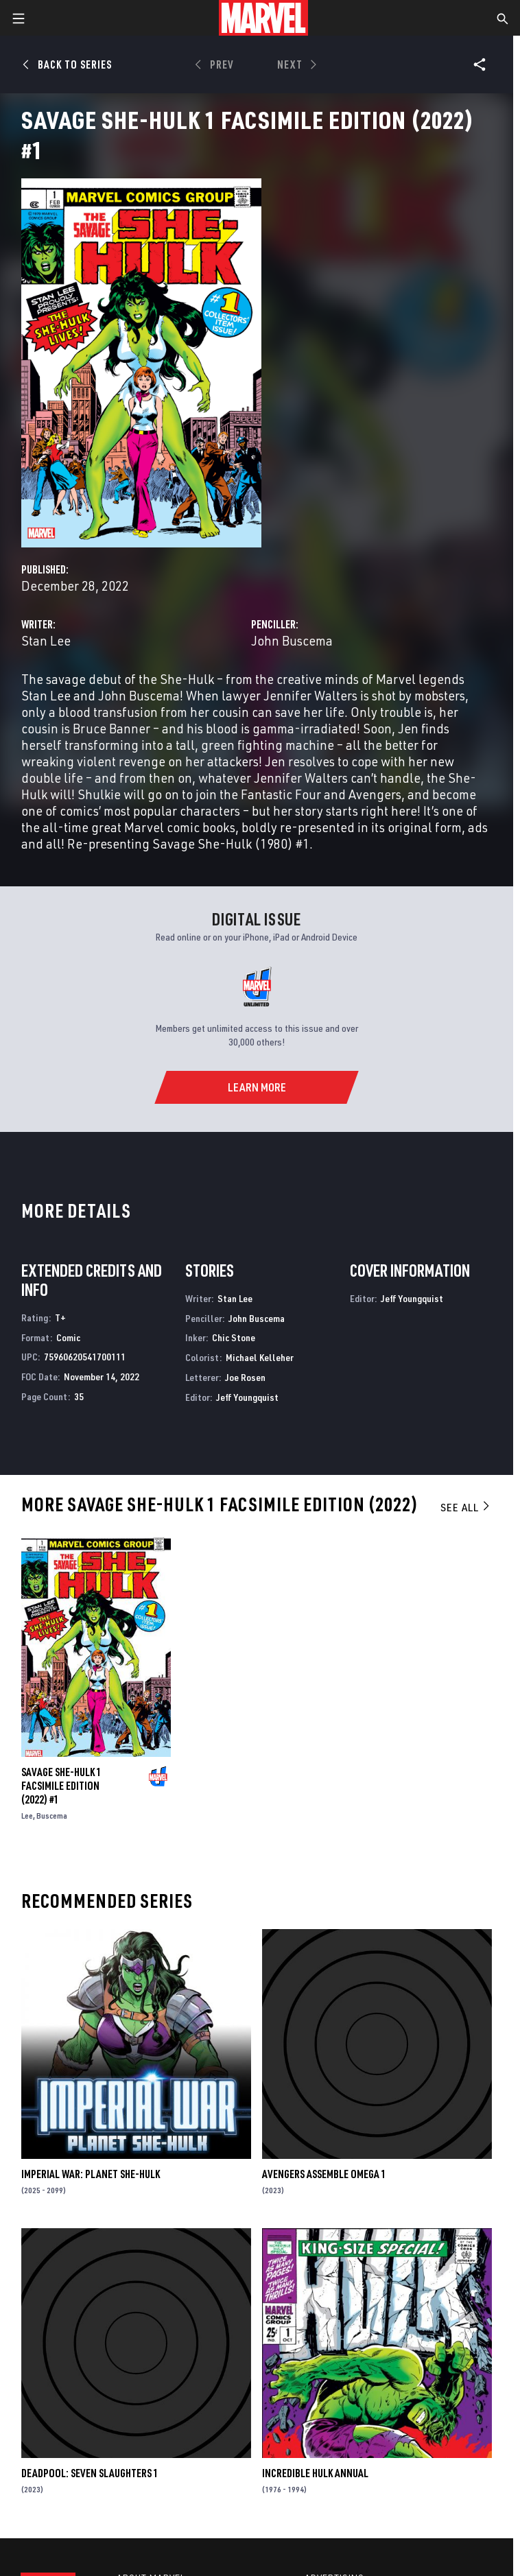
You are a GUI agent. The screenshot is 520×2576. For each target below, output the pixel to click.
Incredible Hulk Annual (315, 2473)
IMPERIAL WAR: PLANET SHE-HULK (90, 2174)
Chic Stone (233, 1337)
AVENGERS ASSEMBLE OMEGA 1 (324, 2174)
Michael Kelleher (260, 1357)
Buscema (51, 1815)
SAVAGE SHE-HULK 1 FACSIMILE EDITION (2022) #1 (61, 1785)
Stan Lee (46, 640)
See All (465, 1507)
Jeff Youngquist (247, 1397)
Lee (27, 1815)
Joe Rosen (245, 1377)
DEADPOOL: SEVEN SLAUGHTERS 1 (89, 2473)
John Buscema (292, 640)
